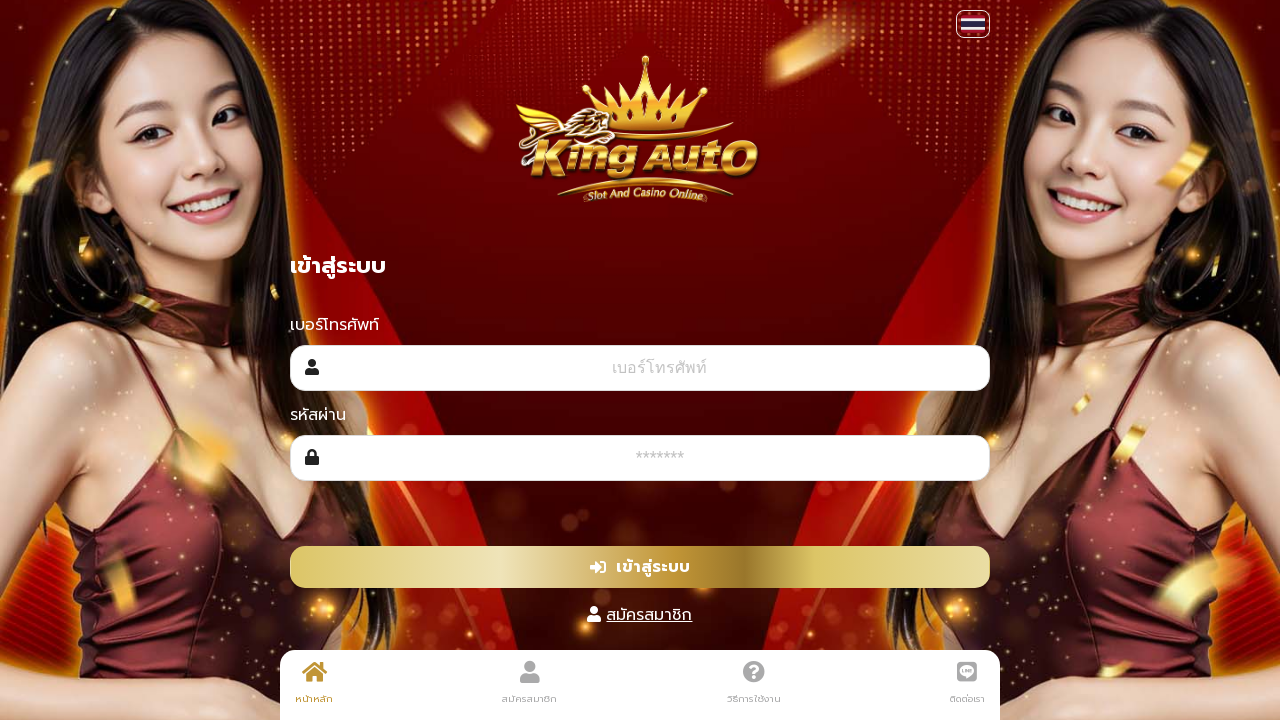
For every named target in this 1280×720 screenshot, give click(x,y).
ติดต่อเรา (967, 683)
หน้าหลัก (314, 683)
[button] (973, 24)
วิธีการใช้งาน (754, 683)
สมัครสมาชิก (649, 615)
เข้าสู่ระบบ (640, 567)
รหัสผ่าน (318, 415)
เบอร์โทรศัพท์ (334, 325)
